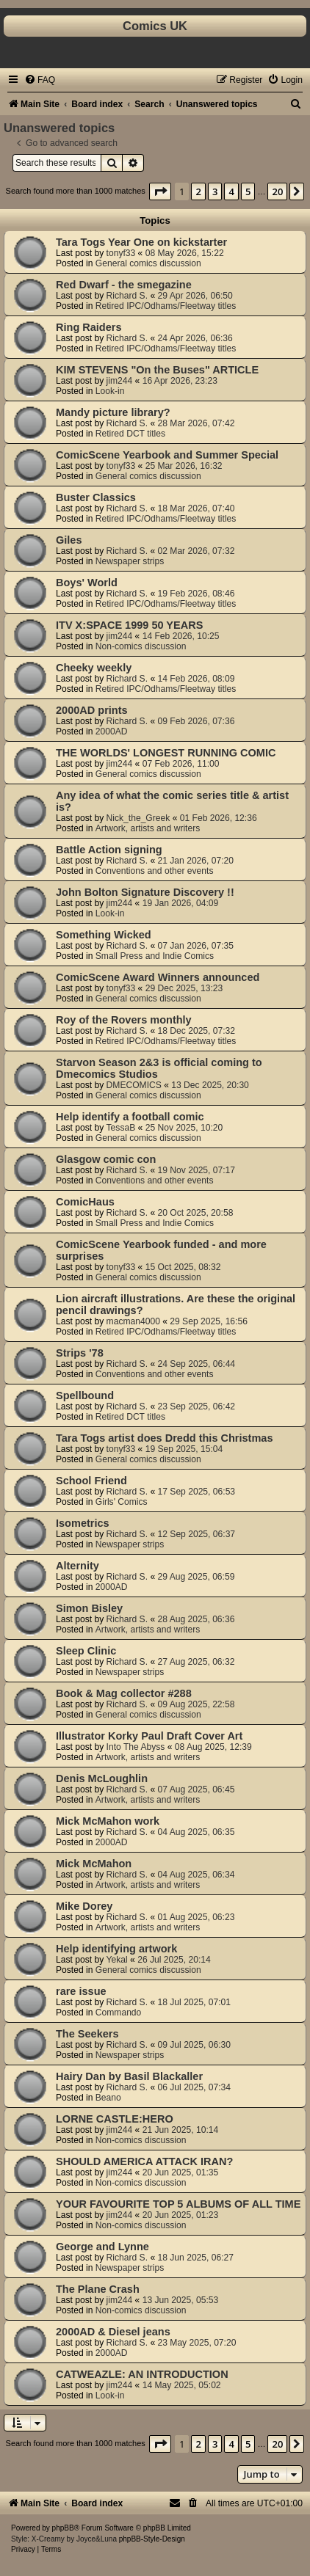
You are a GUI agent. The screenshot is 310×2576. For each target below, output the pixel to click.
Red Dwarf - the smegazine (124, 285)
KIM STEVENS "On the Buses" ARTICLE (157, 370)
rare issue (81, 1991)
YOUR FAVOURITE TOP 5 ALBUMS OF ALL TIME (178, 2204)
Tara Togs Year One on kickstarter (141, 242)
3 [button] (214, 191)
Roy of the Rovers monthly (124, 1020)
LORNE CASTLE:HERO (114, 2119)
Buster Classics (96, 497)
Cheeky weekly (93, 668)
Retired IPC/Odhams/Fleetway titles (166, 306)
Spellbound (85, 1395)
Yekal (117, 1960)
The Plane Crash (98, 2289)
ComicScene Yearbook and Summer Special (167, 455)
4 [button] (231, 191)
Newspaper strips (129, 561)
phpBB (63, 2528)
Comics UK (155, 25)
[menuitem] (39, 80)
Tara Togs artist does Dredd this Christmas (164, 1438)
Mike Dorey (84, 1906)
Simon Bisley (89, 1608)
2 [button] (198, 191)
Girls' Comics (121, 1502)
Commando (118, 2012)
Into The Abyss (136, 1747)
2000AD (111, 731)
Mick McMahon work (107, 1821)
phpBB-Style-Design (152, 2539)
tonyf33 (121, 253)
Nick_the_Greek (138, 818)
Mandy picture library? (113, 412)
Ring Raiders (89, 327)
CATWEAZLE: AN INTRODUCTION (142, 2374)
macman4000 (133, 1321)
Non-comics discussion (141, 646)
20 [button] (277, 191)
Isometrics (82, 1523)
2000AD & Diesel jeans (113, 2332)
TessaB (121, 1128)
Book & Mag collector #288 (124, 1693)
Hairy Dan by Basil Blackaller (129, 2076)
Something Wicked (103, 935)
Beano (108, 2097)
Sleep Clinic (86, 1651)
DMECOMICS (134, 1085)
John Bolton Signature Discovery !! (145, 892)
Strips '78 (80, 1353)
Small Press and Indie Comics (154, 956)
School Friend (91, 1480)
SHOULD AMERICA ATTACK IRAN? (144, 2161)
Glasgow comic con (106, 1159)
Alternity (77, 1566)
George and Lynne (102, 2246)
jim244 (120, 381)
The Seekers (87, 2034)
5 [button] (247, 191)
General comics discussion (148, 263)
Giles (69, 540)
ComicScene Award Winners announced (157, 977)
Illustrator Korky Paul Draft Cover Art (149, 1736)
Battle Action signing (109, 849)
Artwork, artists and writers (147, 828)
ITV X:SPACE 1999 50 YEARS (129, 625)
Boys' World (87, 582)
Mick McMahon (93, 1863)
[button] (160, 191)
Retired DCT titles (130, 433)
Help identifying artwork (116, 1949)
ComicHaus (85, 1202)
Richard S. (127, 296)
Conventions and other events (154, 871)
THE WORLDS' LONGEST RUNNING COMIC (165, 753)
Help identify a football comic (130, 1117)
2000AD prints (92, 710)
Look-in (110, 391)
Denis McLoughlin (102, 1778)
